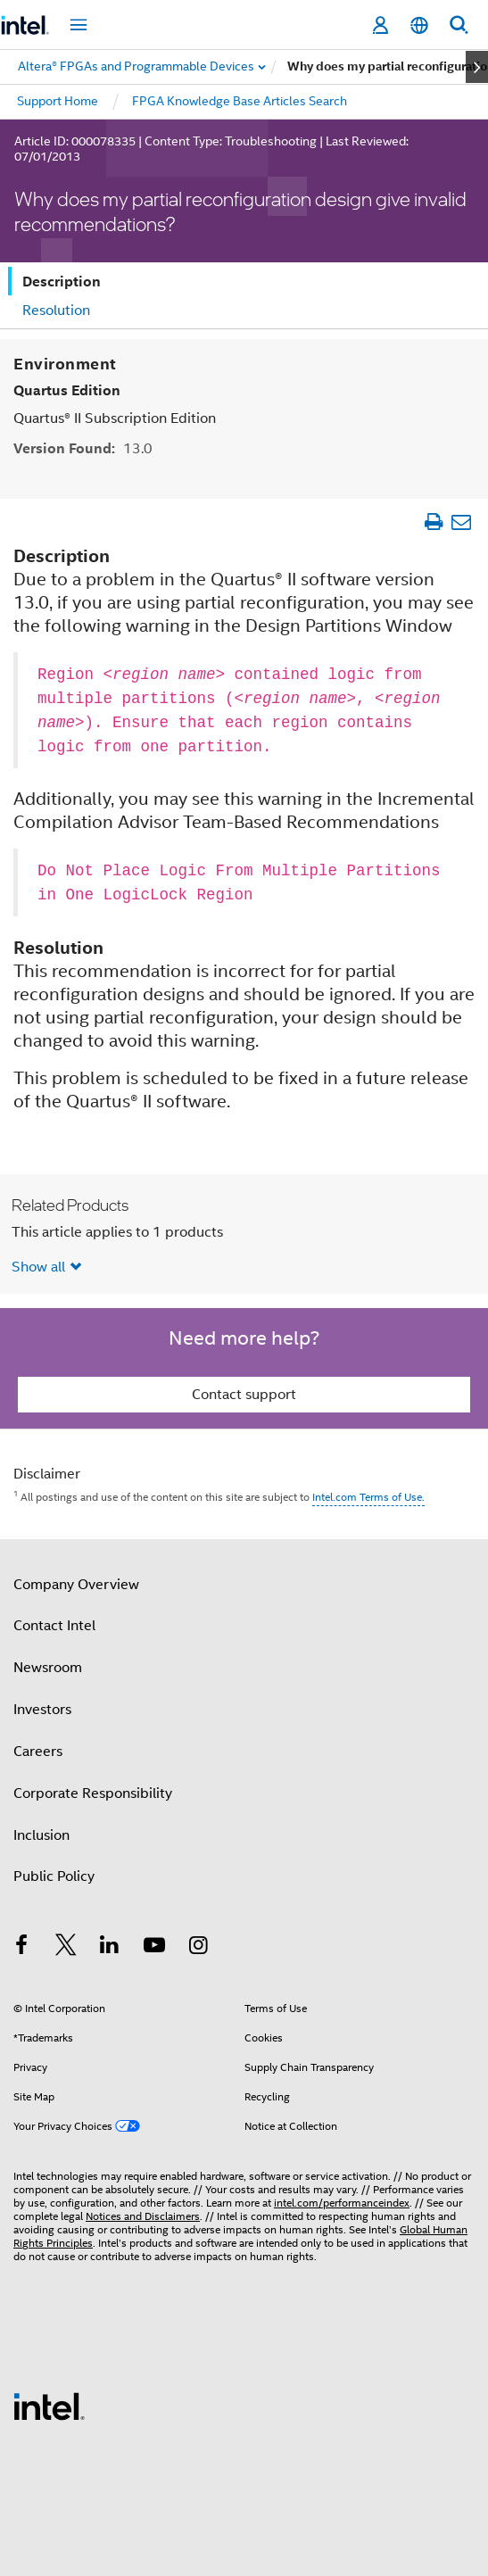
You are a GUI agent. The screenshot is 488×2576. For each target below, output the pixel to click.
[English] (419, 25)
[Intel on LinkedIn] (110, 1948)
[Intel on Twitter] (66, 1948)
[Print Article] (433, 521)
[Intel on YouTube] (154, 1948)
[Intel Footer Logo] (49, 2405)
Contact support (244, 1395)
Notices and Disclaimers (143, 2216)
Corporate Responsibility (92, 1793)
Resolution (56, 310)
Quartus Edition (66, 390)
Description (61, 281)
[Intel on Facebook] (21, 1948)
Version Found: (83, 448)
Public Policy (54, 1876)
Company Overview (76, 1585)
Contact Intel (54, 1626)
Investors (42, 1710)
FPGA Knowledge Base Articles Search (239, 101)
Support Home (57, 101)
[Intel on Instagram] (198, 1948)
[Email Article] (461, 521)
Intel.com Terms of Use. (368, 1496)
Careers (37, 1751)
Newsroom (47, 1668)
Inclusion (41, 1835)
